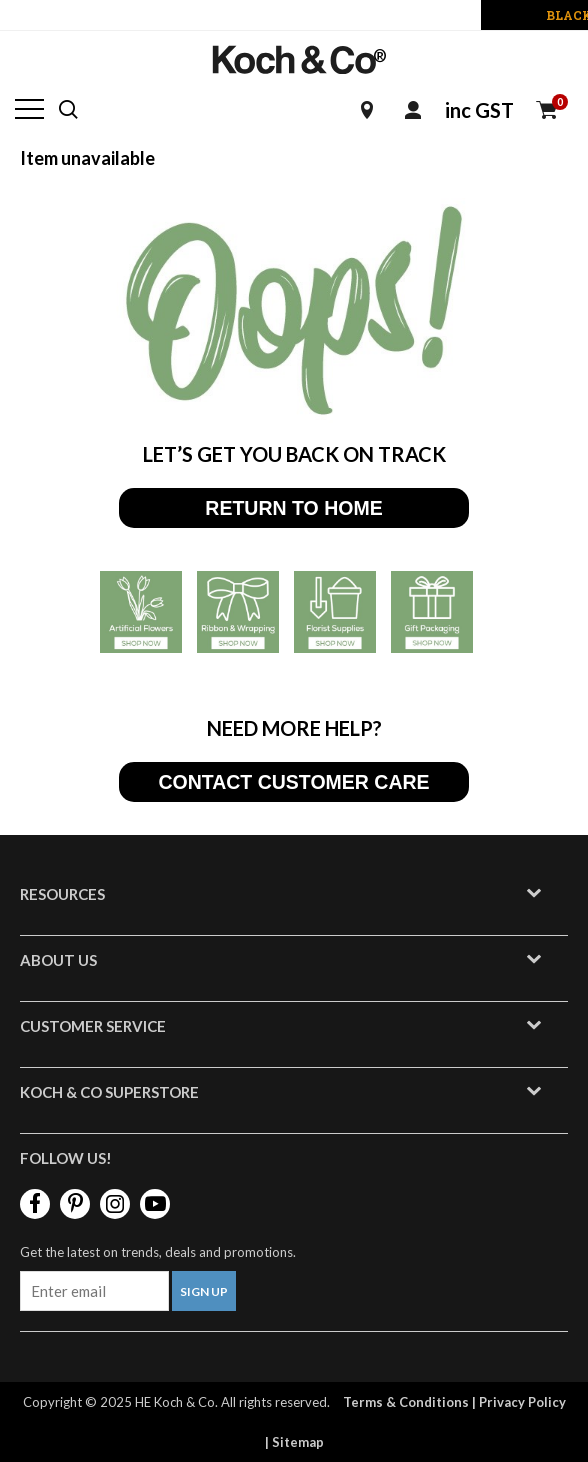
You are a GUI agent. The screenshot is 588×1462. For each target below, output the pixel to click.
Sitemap (298, 1442)
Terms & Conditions (406, 1402)
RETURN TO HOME (293, 508)
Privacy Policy (522, 1402)
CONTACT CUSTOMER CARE (293, 782)
